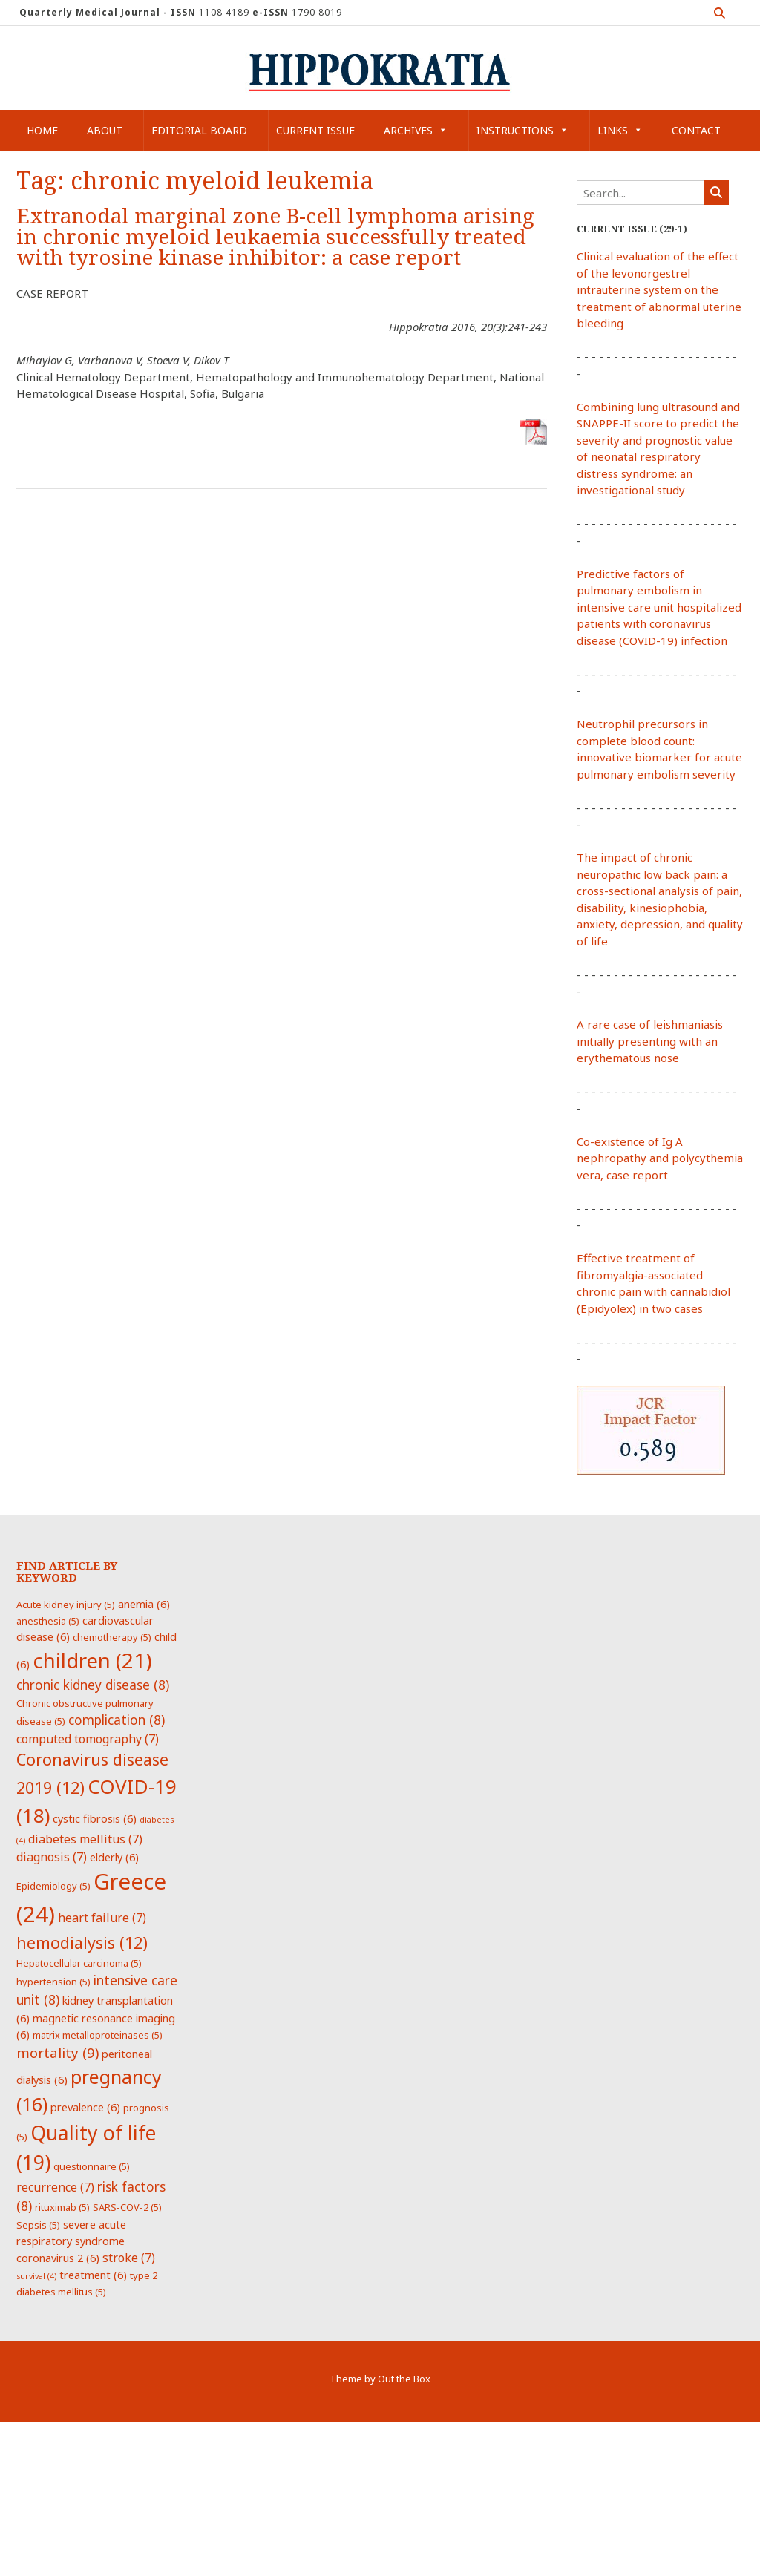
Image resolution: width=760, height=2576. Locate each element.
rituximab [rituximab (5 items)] (62, 2207)
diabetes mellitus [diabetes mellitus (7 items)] (85, 1839)
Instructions (522, 130)
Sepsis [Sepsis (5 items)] (38, 2225)
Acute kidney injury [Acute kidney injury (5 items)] (65, 1604)
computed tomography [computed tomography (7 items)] (87, 1739)
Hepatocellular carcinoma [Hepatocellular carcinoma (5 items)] (79, 1963)
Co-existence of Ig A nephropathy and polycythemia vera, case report (660, 1158)
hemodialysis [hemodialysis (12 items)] (82, 1942)
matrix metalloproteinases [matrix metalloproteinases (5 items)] (98, 2035)
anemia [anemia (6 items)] (144, 1603)
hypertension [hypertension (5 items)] (53, 1981)
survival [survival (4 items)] (36, 2276)
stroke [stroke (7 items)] (128, 2257)
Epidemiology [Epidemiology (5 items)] (53, 1885)
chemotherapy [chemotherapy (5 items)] (112, 1637)
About (104, 130)
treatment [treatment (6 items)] (93, 2274)
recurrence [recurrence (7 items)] (55, 2187)
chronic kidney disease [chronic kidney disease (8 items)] (92, 1685)
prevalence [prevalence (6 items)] (85, 2107)
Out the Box (404, 2378)
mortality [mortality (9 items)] (57, 2052)
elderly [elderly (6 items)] (114, 1856)
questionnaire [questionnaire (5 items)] (91, 2166)
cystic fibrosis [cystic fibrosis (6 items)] (95, 1818)
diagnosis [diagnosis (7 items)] (51, 1857)
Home (42, 130)
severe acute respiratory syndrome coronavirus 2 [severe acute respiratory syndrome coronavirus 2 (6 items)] (71, 2241)
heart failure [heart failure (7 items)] (102, 1918)
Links (620, 130)
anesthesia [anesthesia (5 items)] (47, 1621)
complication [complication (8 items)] (116, 1719)
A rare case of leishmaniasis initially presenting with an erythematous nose (650, 1041)
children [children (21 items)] (92, 1660)
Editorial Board (199, 130)
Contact (696, 130)
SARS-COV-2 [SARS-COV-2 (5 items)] (127, 2207)
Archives (416, 130)
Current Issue (315, 130)
